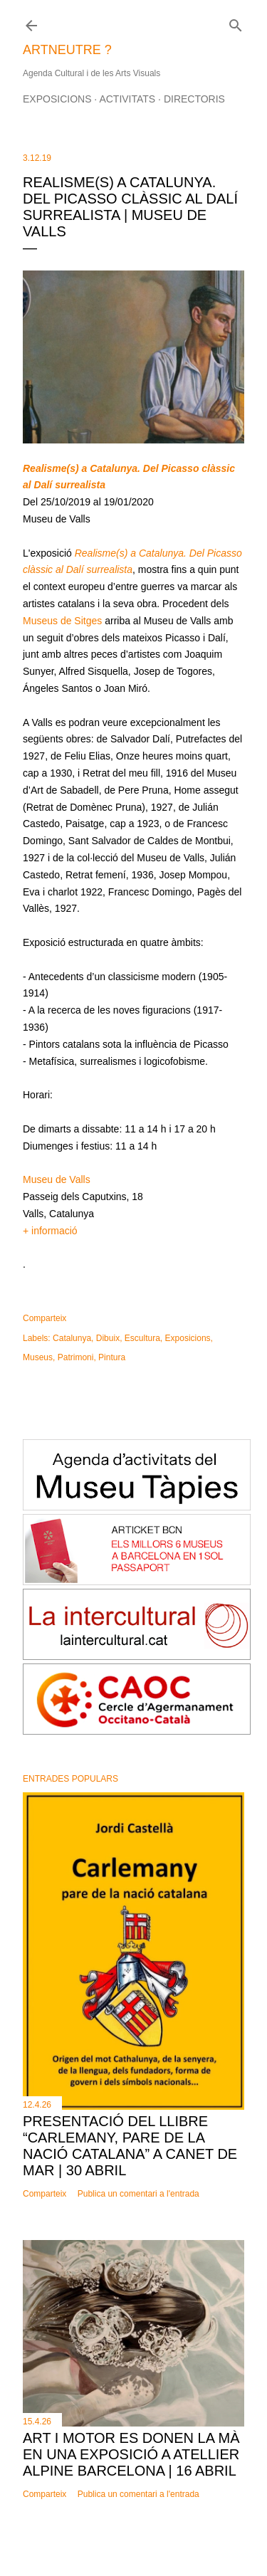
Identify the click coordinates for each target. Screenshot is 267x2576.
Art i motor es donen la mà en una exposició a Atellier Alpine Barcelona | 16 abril (131, 2454)
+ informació (50, 1230)
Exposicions (57, 99)
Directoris (194, 99)
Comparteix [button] (44, 1318)
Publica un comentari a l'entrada (138, 2194)
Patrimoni (76, 1357)
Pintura (111, 1357)
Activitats (127, 99)
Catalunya (72, 1338)
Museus (38, 1357)
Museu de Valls (56, 1179)
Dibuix (108, 1338)
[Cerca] (235, 22)
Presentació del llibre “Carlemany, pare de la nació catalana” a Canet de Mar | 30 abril (130, 2145)
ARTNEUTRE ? (67, 50)
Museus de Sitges (62, 620)
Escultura (142, 1338)
